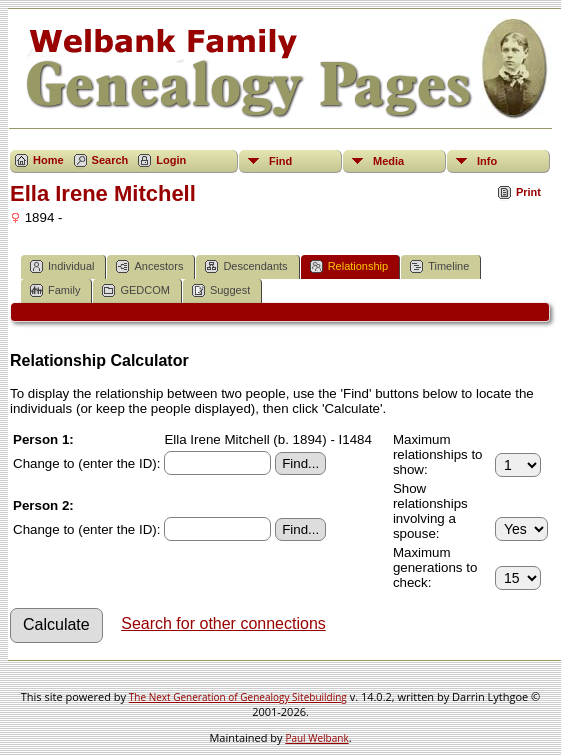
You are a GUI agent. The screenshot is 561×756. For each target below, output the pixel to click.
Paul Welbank (316, 738)
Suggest (221, 290)
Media (388, 161)
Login (171, 160)
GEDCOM (136, 290)
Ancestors (149, 266)
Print (528, 192)
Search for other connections (223, 623)
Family (55, 290)
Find (280, 161)
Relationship (349, 266)
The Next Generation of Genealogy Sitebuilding (238, 697)
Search (110, 160)
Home (48, 160)
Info (487, 161)
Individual (62, 266)
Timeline (439, 266)
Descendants (246, 266)
